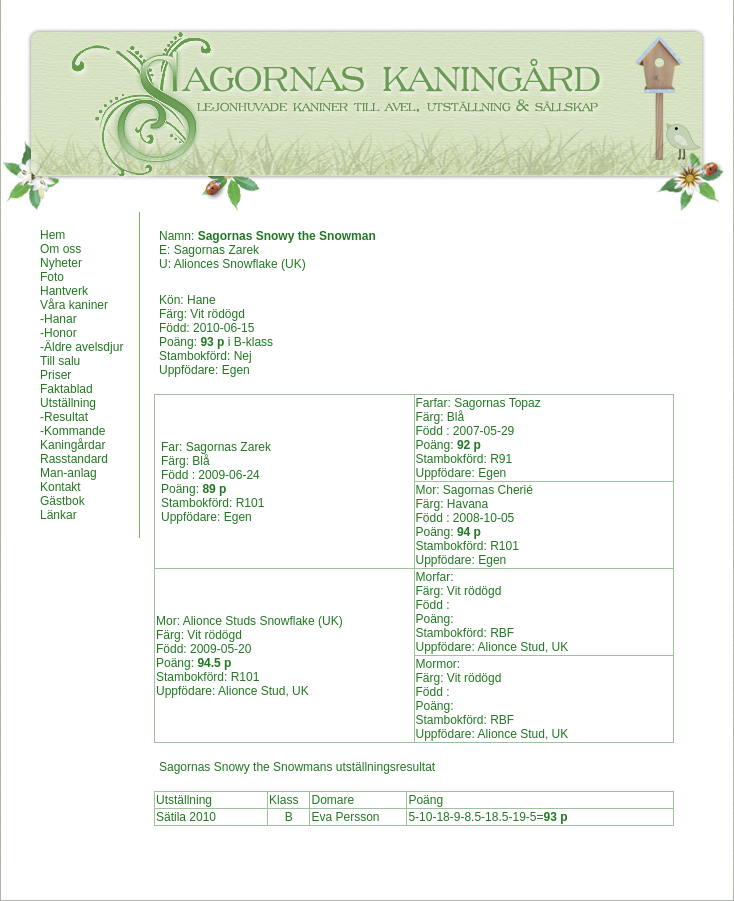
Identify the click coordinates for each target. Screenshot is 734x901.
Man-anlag (68, 473)
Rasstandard (74, 459)
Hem (52, 235)
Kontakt (60, 487)
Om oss (60, 249)
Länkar (58, 515)
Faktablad (66, 389)
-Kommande (72, 431)
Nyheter (61, 263)
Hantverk (64, 291)
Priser (55, 375)
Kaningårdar (72, 445)
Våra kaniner (74, 305)
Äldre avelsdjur (83, 347)
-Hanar (58, 319)
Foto (52, 277)
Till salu (60, 361)
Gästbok (62, 501)
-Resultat (64, 417)
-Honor (58, 333)
